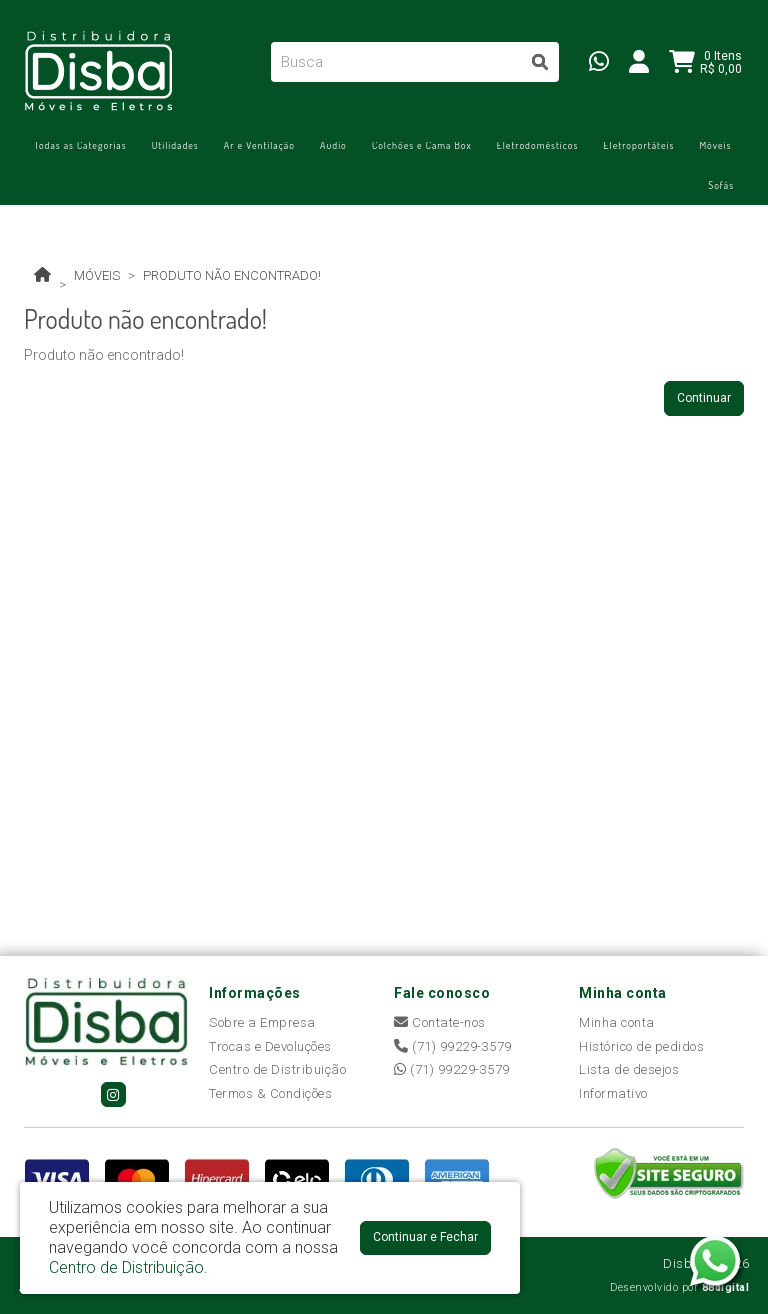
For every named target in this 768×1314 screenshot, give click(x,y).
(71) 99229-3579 (453, 1046)
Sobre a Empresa (262, 1022)
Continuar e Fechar (425, 1237)
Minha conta (617, 1022)
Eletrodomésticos (538, 145)
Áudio (333, 145)
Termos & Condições (270, 1093)
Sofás (721, 185)
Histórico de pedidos (641, 1046)
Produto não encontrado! (232, 275)
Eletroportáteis (638, 145)
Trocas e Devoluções (270, 1046)
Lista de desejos (629, 1069)
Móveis (715, 145)
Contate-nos (440, 1022)
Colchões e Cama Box (422, 145)
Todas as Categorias (80, 145)
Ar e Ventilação (259, 145)
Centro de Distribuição (277, 1069)
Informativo (613, 1093)
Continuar (704, 398)
